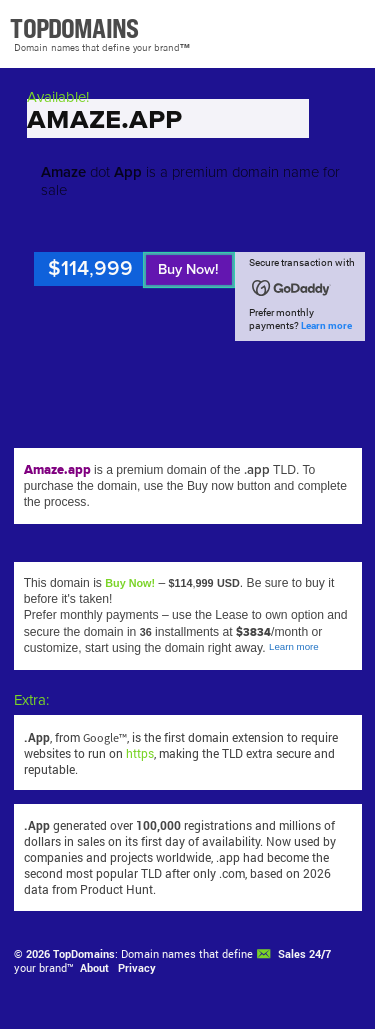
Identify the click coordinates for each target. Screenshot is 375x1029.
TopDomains (84, 954)
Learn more (326, 325)
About (94, 968)
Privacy (137, 968)
